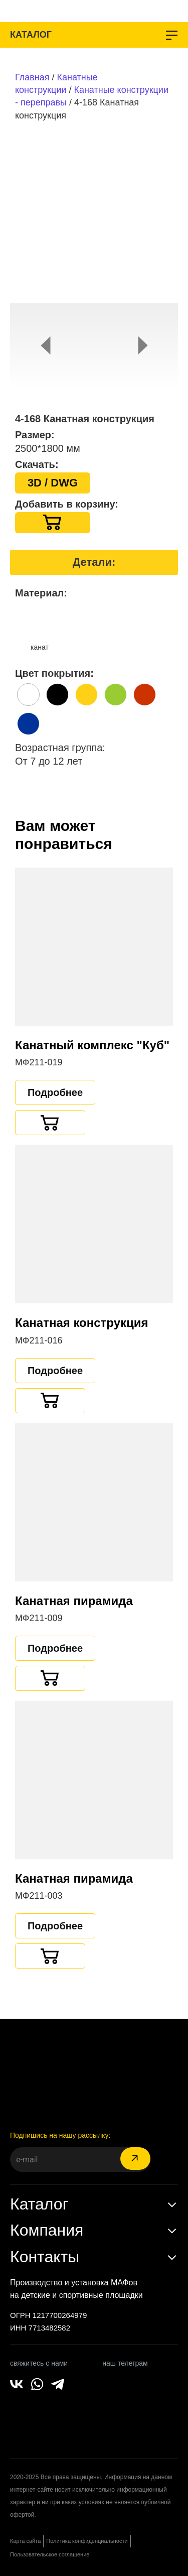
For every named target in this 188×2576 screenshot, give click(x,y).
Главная (32, 77)
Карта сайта (25, 2541)
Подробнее (55, 1092)
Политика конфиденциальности (86, 2541)
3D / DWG (53, 482)
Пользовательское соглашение (49, 2554)
